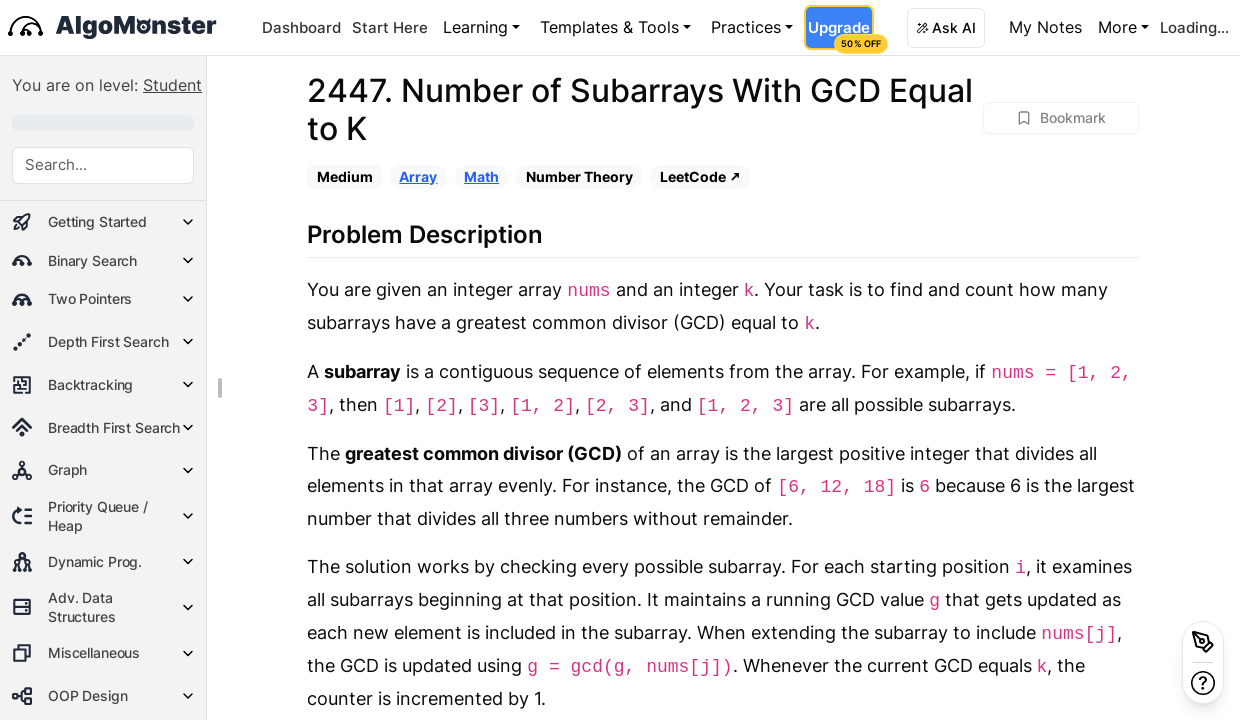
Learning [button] (475, 27)
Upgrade (840, 34)
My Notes (1045, 27)
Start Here (390, 27)
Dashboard (301, 27)
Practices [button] (746, 27)
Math (481, 176)
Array (418, 176)
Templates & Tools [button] (609, 27)
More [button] (1117, 27)
